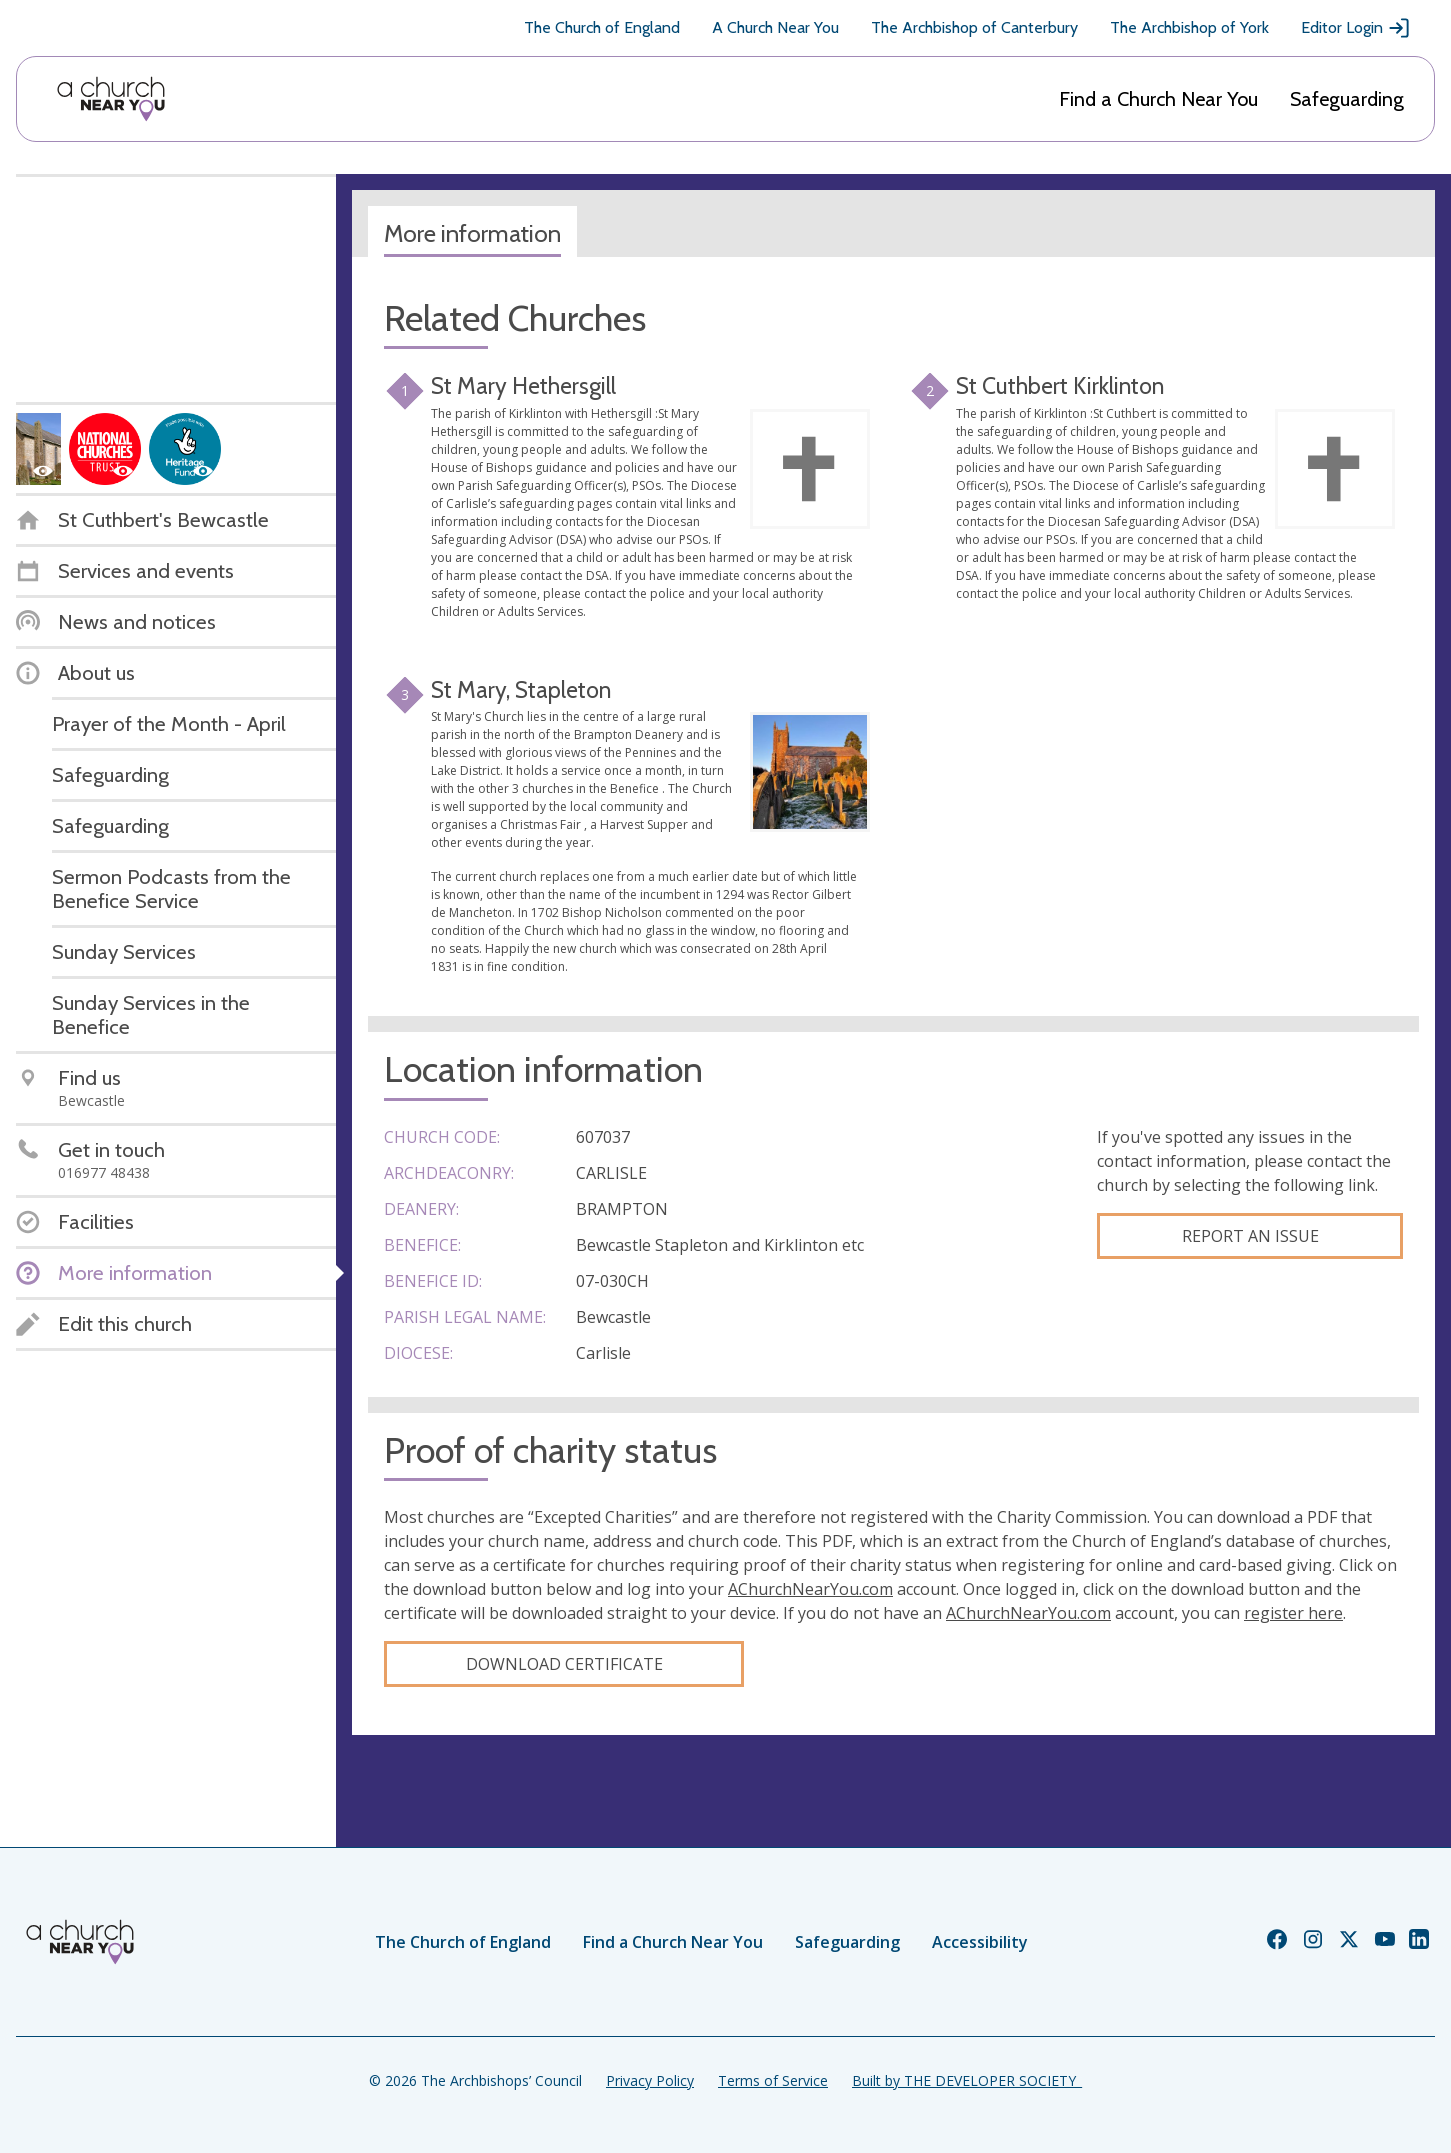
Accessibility (980, 1942)
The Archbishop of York (1189, 27)
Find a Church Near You (1158, 99)
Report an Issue (1250, 1236)
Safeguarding (1347, 99)
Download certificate (564, 1664)
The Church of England (602, 27)
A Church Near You (775, 27)
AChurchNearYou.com (810, 1589)
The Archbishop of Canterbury (974, 27)
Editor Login (1356, 28)
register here (1293, 1613)
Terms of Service (773, 2080)
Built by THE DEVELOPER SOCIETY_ (967, 2080)
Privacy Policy (650, 2080)
